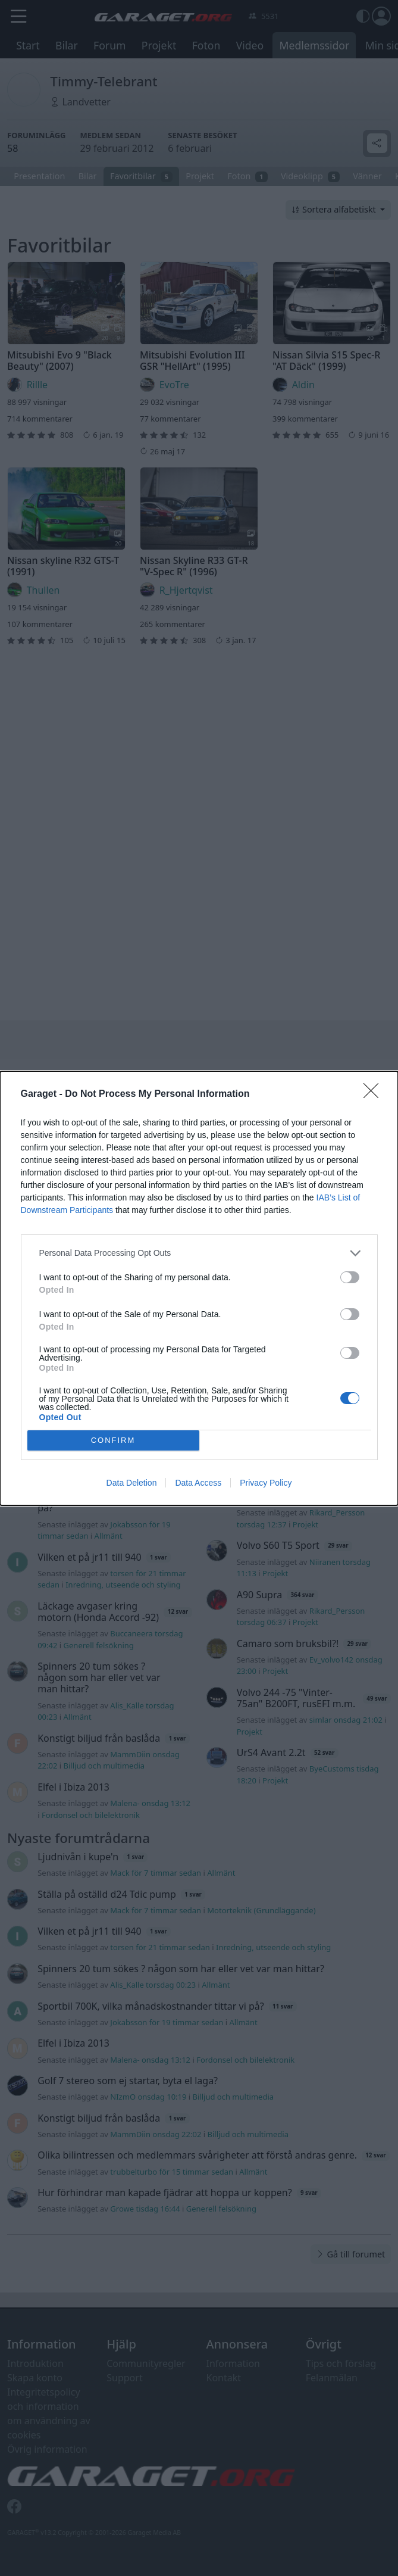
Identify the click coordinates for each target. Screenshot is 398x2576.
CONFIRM (113, 1440)
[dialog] (199, 1288)
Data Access (198, 1482)
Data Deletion (131, 1482)
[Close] (374, 1094)
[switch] (349, 1277)
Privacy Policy (266, 1482)
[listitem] (199, 1253)
